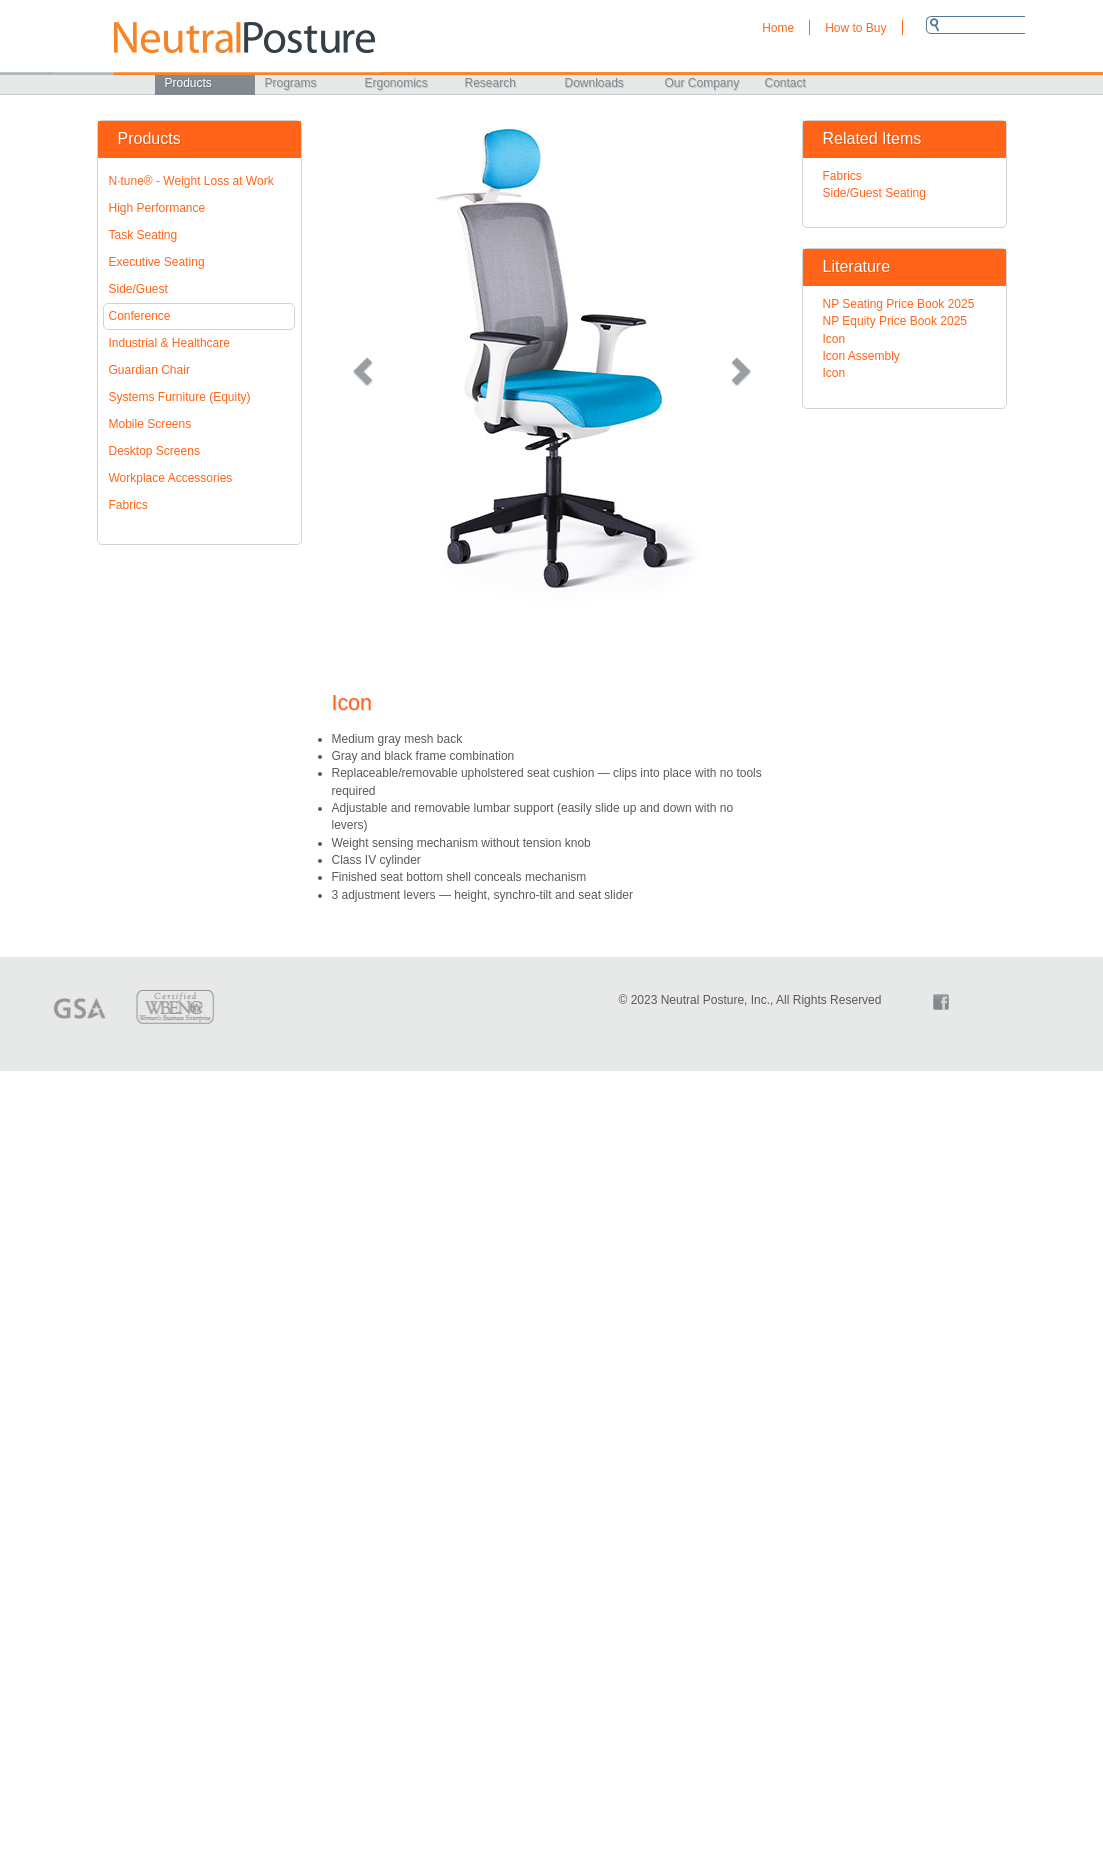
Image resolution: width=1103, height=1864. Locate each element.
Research (490, 83)
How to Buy (855, 28)
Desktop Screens (154, 451)
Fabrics (128, 505)
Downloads (594, 83)
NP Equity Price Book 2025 (895, 321)
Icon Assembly (861, 356)
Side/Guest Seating (874, 193)
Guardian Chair (149, 370)
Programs (291, 83)
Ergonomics (396, 83)
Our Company (702, 83)
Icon (834, 339)
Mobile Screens (150, 424)
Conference (140, 316)
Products (188, 83)
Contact (785, 83)
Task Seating (143, 235)
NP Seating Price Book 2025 (899, 304)
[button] (365, 370)
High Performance (157, 208)
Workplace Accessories (171, 478)
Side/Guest (138, 289)
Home (778, 28)
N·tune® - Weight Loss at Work (191, 181)
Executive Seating (157, 262)
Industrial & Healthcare (169, 343)
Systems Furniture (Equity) (180, 397)
